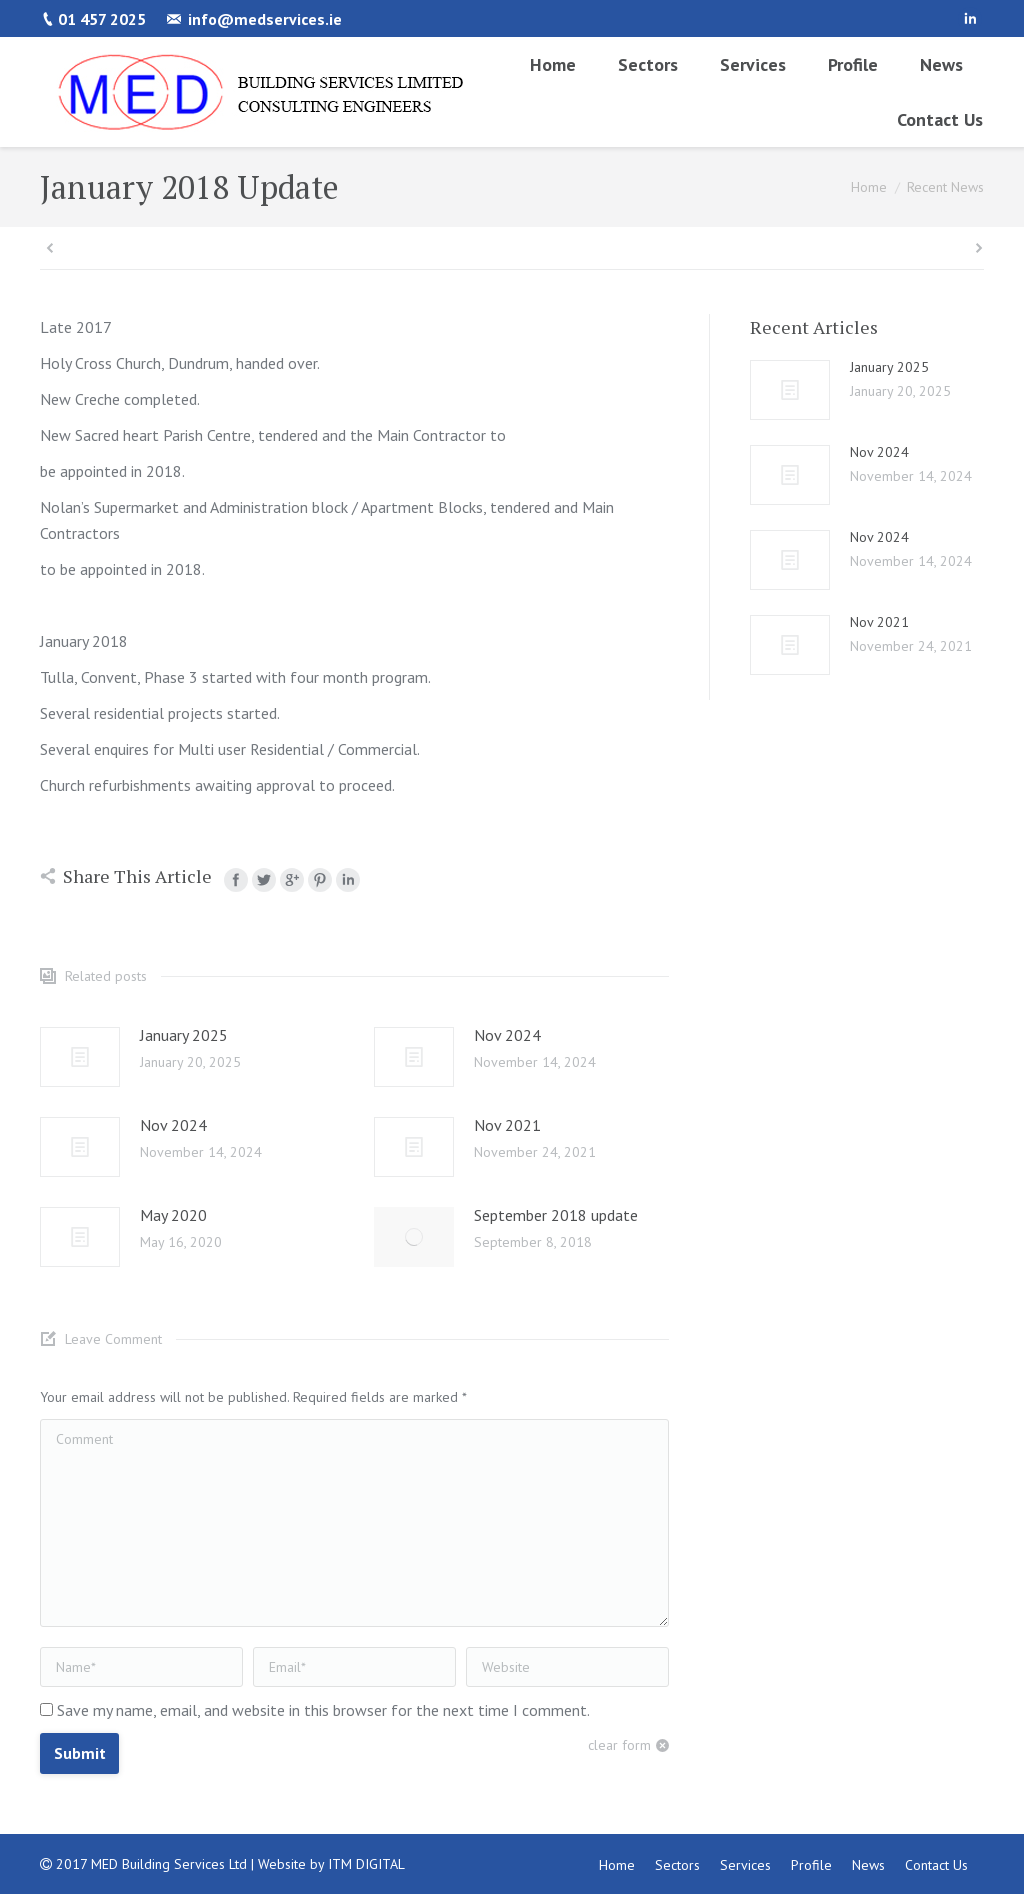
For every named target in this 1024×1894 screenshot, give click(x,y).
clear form (619, 1745)
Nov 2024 (507, 1035)
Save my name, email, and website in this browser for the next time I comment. (323, 1710)
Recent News (945, 187)
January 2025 (184, 1035)
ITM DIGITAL (366, 1864)
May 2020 (173, 1215)
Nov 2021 (507, 1125)
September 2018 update (556, 1215)
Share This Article (137, 876)
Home (869, 187)
